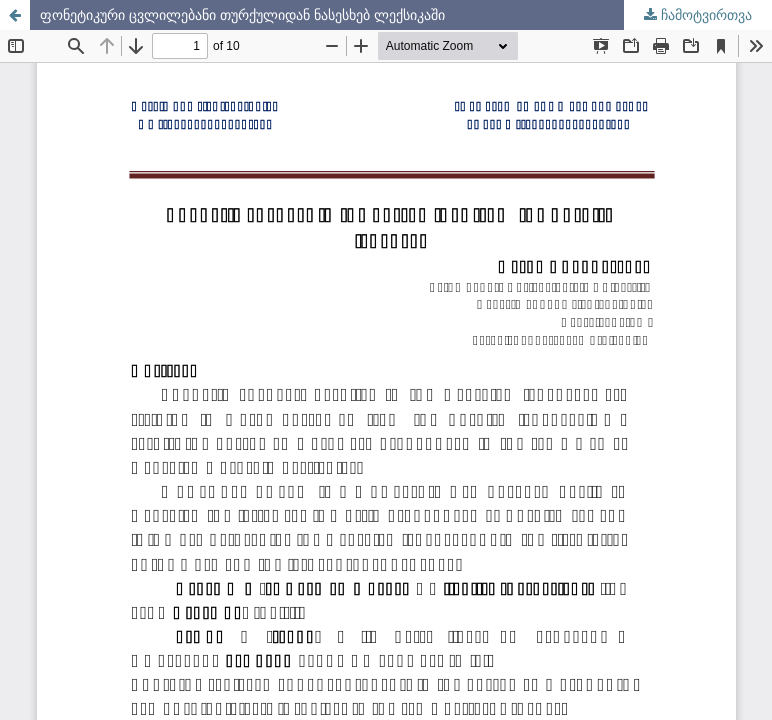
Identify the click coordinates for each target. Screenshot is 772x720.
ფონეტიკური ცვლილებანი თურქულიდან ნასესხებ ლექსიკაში (242, 15)
